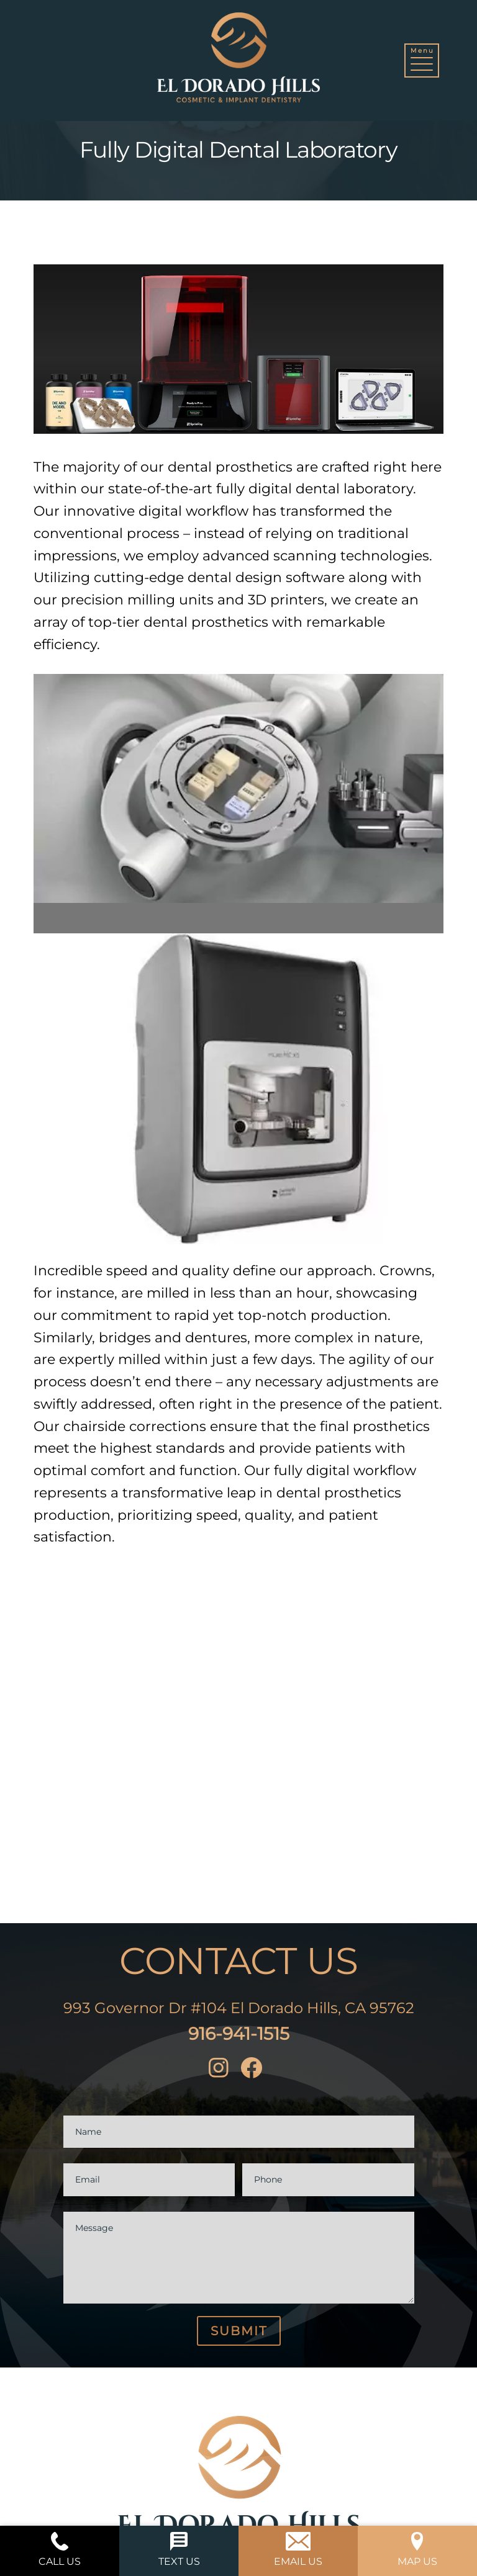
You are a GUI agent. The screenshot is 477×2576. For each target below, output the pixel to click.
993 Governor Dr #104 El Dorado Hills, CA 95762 (238, 2008)
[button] (422, 61)
